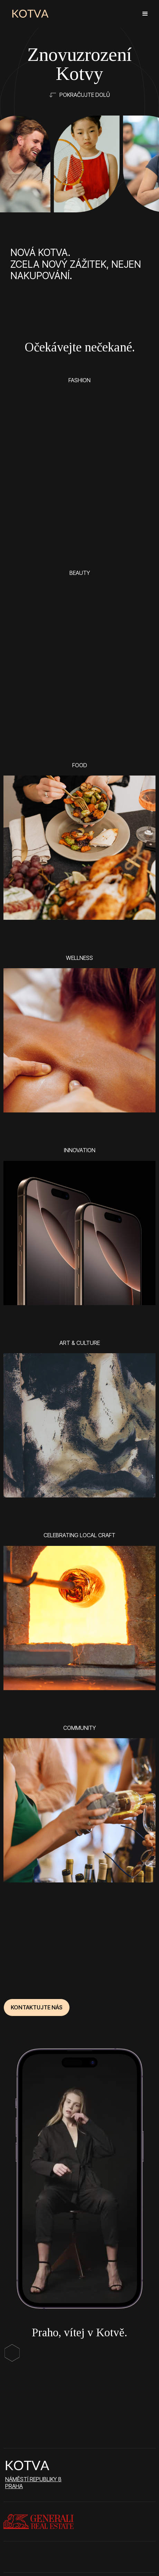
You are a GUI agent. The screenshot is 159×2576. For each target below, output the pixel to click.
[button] (145, 13)
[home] (30, 14)
